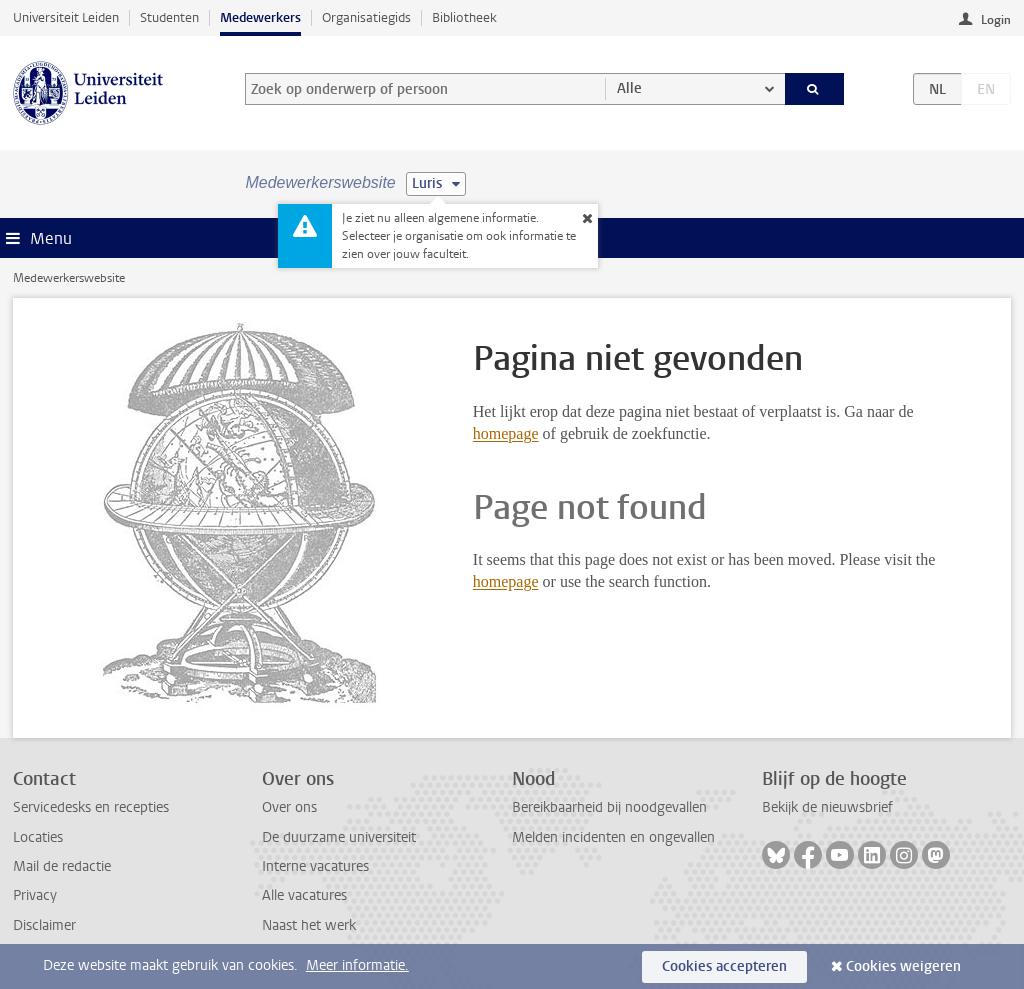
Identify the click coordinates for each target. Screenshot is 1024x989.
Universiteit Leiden (66, 17)
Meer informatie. (357, 965)
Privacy (35, 895)
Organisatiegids (366, 17)
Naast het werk (309, 925)
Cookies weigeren (903, 966)
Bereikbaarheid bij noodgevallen (609, 807)
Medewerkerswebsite (69, 278)
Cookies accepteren (724, 966)
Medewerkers (260, 17)
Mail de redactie (62, 866)
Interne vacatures (315, 866)
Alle (629, 88)
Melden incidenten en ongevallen (613, 837)
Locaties (38, 837)
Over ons (289, 807)
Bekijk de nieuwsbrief (827, 807)
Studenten (169, 17)
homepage (506, 433)
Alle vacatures (304, 895)
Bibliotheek (464, 17)
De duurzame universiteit (339, 837)
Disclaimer (44, 925)
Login (996, 20)
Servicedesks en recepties (91, 807)
